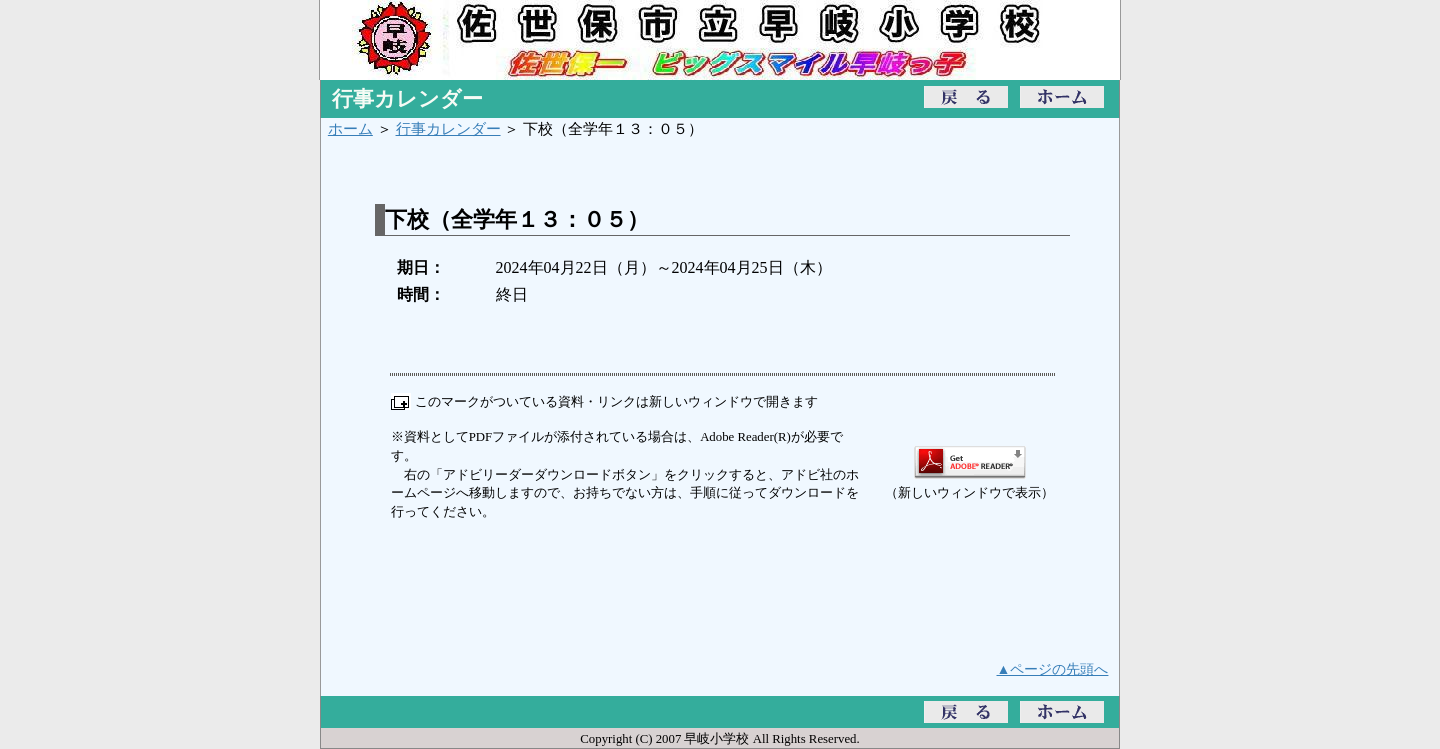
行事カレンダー (448, 128)
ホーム (350, 128)
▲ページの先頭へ (1053, 669)
